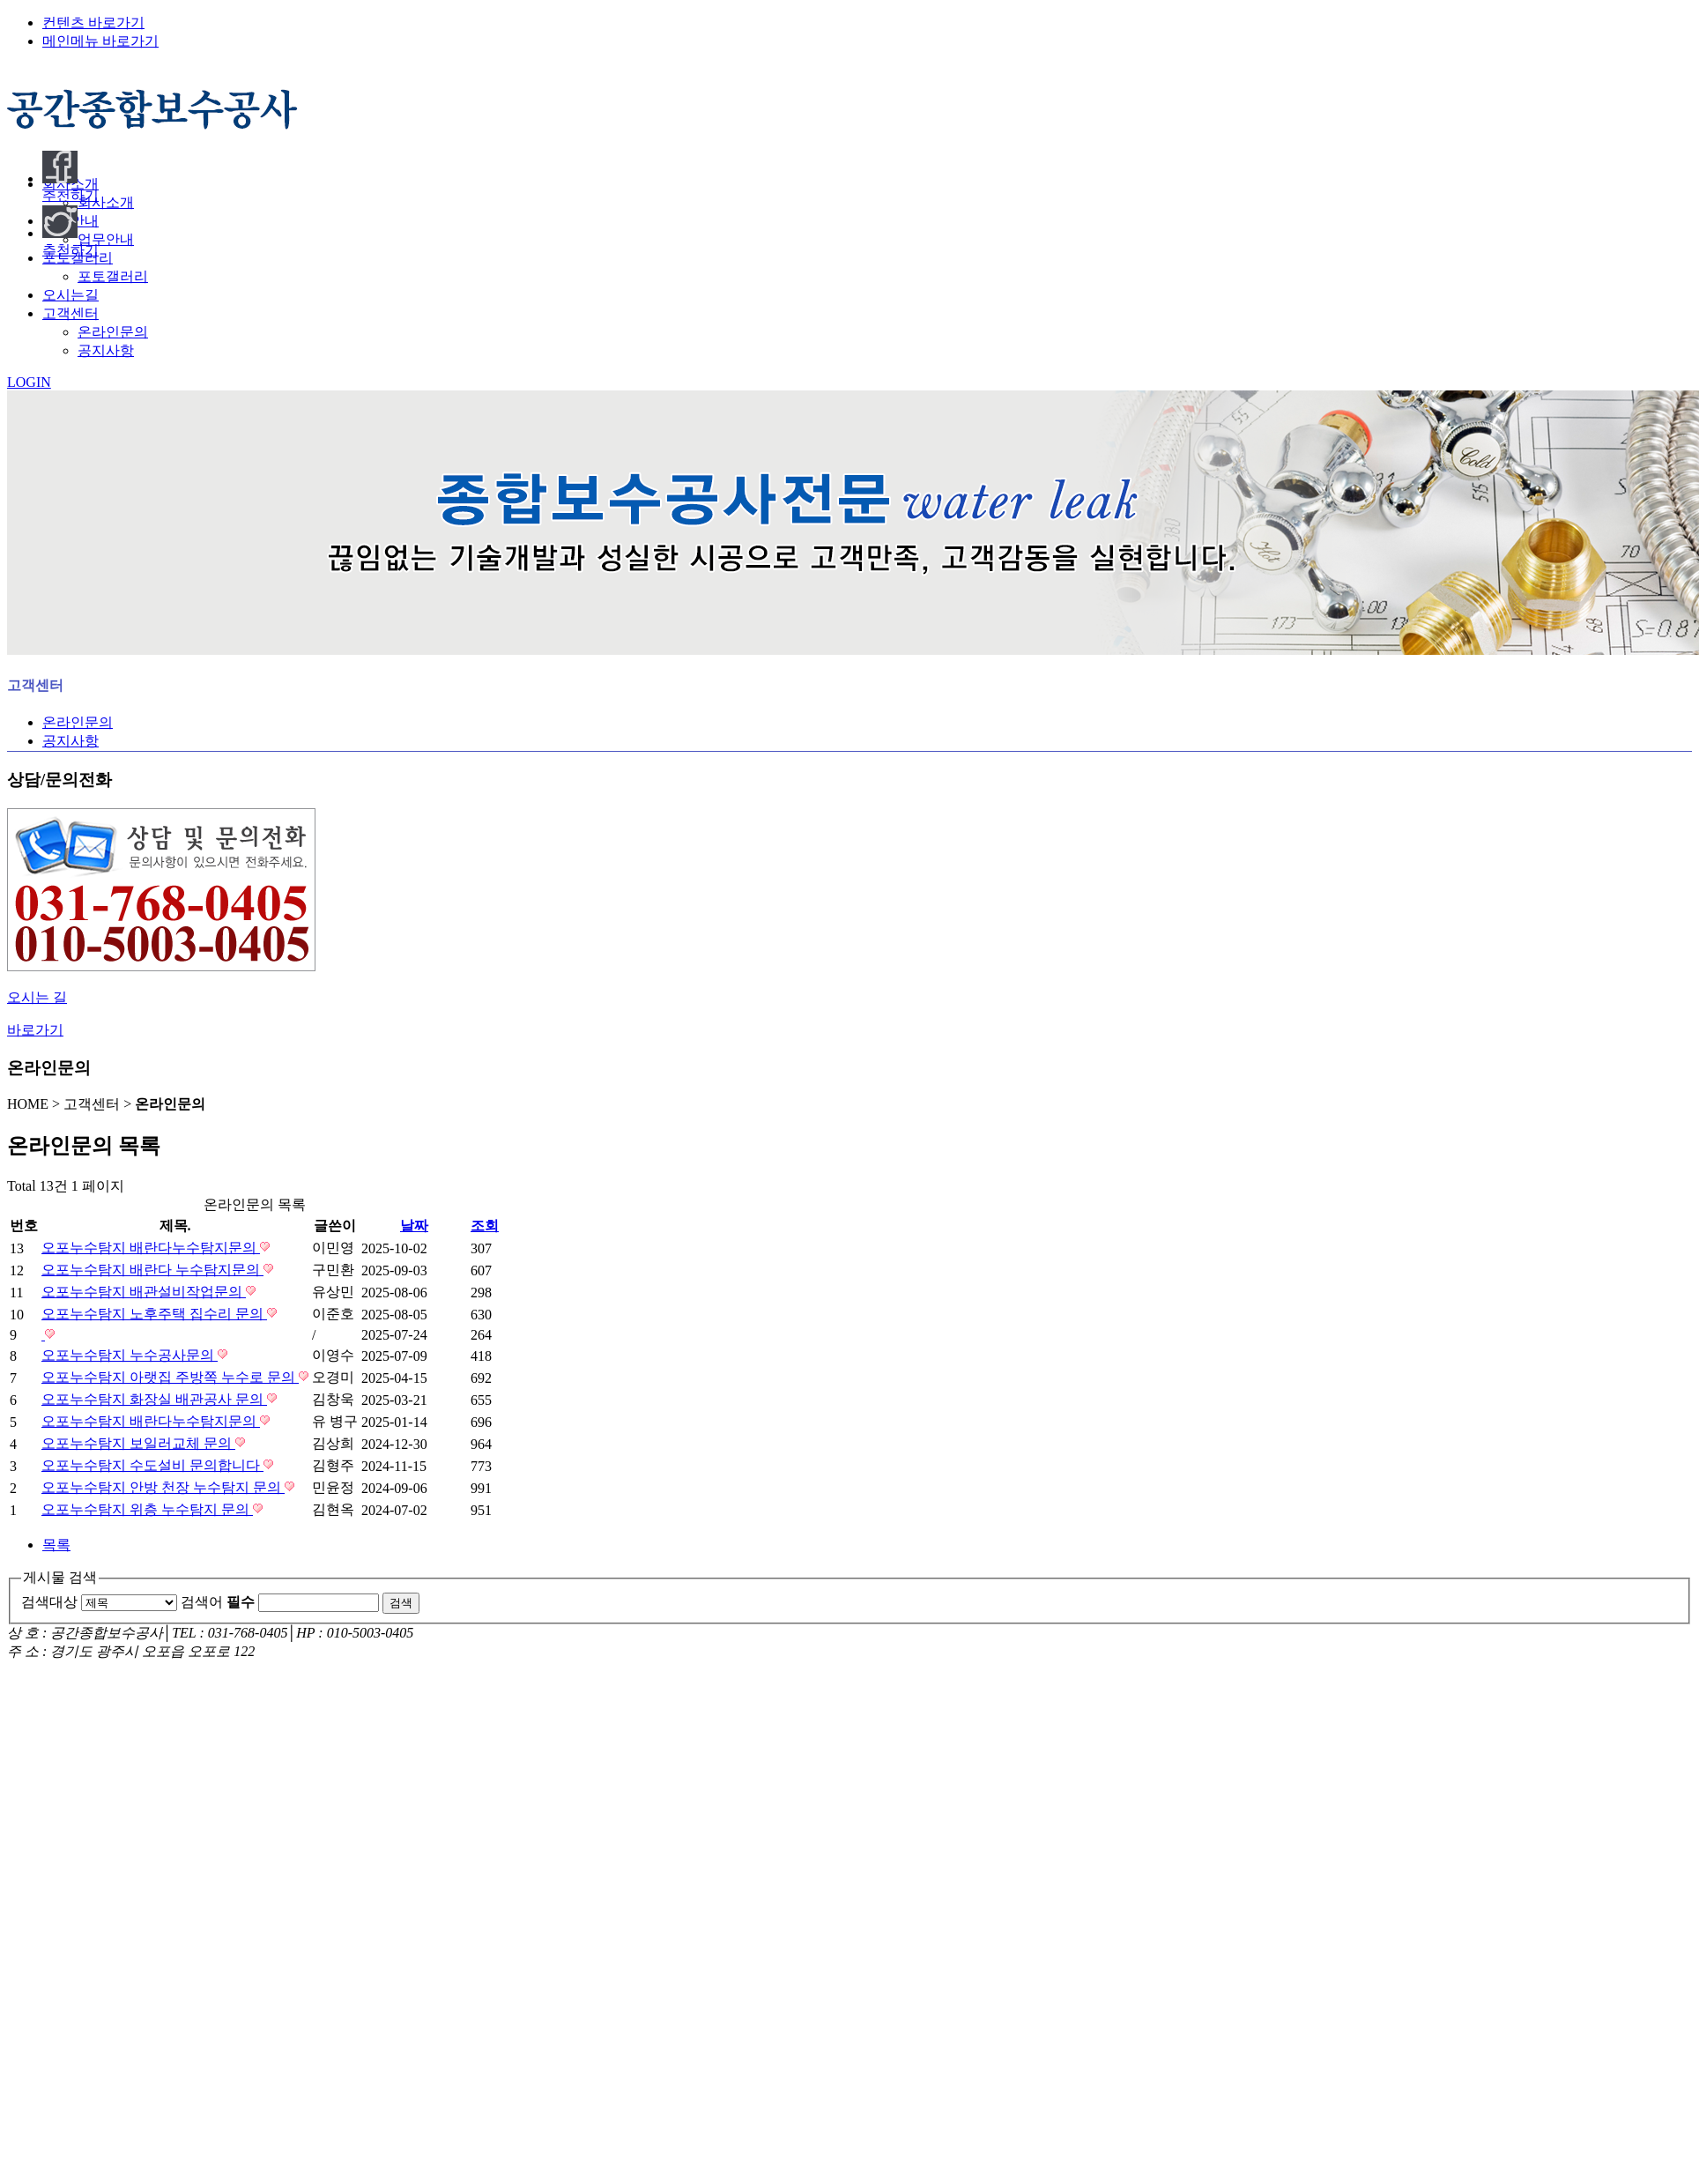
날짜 (414, 1225)
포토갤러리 (113, 276)
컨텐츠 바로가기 (93, 22)
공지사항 (106, 350)
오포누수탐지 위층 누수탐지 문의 (147, 1509)
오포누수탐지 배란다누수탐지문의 (150, 1247)
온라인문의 (113, 331)
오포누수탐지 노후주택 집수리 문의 (154, 1313)
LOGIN (29, 382)
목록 (56, 1544)
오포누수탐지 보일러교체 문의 (138, 1443)
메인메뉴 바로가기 (100, 40)
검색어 (218, 1601)
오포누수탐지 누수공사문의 (129, 1355)
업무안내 (106, 239)
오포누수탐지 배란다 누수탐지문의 (152, 1269)
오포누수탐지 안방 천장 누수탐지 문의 (163, 1487)
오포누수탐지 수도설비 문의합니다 (152, 1465)
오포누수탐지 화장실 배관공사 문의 (154, 1399)
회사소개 (106, 202)
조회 (485, 1225)
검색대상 (49, 1601)
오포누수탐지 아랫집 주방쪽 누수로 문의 (170, 1377)
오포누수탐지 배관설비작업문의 (143, 1291)
